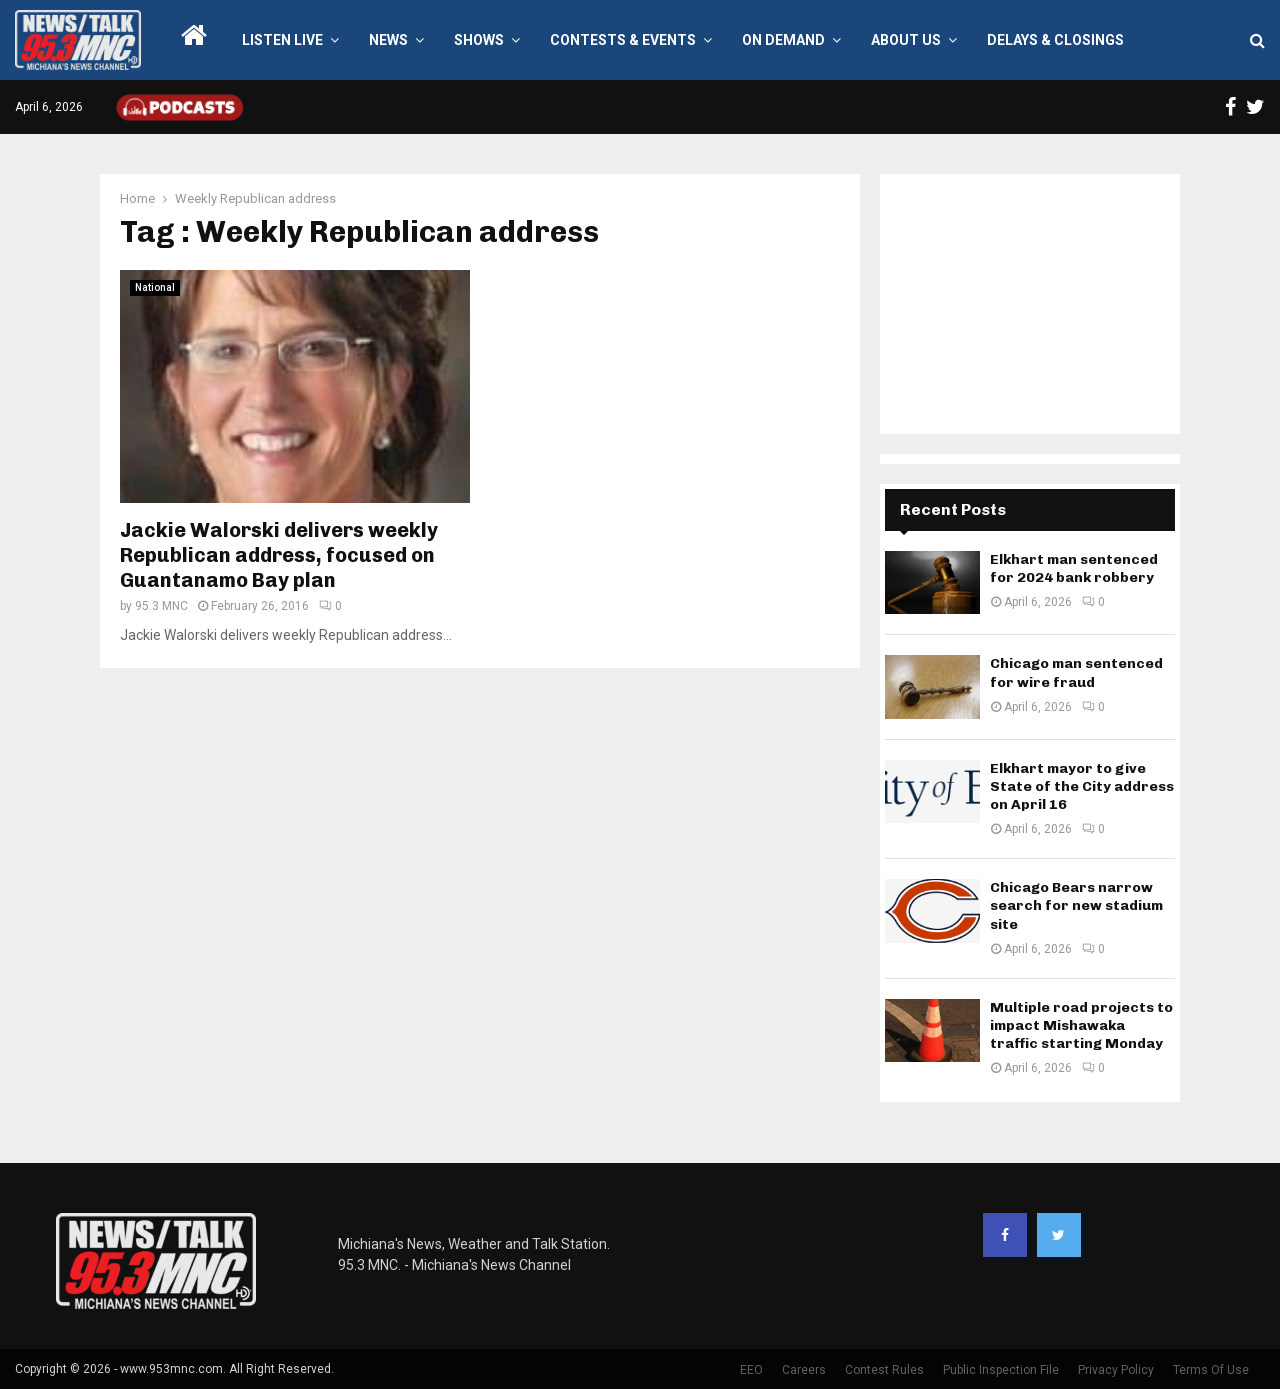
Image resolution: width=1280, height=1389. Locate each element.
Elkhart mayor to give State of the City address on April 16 (1082, 786)
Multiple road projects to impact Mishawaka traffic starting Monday (1081, 1025)
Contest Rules (884, 1370)
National (155, 287)
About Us (906, 40)
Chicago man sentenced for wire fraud (1076, 672)
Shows (479, 40)
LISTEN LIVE (282, 40)
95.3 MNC (161, 606)
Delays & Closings (1055, 40)
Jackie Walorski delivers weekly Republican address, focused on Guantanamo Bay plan (279, 555)
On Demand (783, 40)
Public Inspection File (1001, 1370)
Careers (804, 1370)
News (388, 40)
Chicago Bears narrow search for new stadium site (1076, 905)
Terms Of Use (1211, 1370)
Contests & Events (623, 40)
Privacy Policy (1116, 1370)
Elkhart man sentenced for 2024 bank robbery (1074, 568)
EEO (751, 1370)
